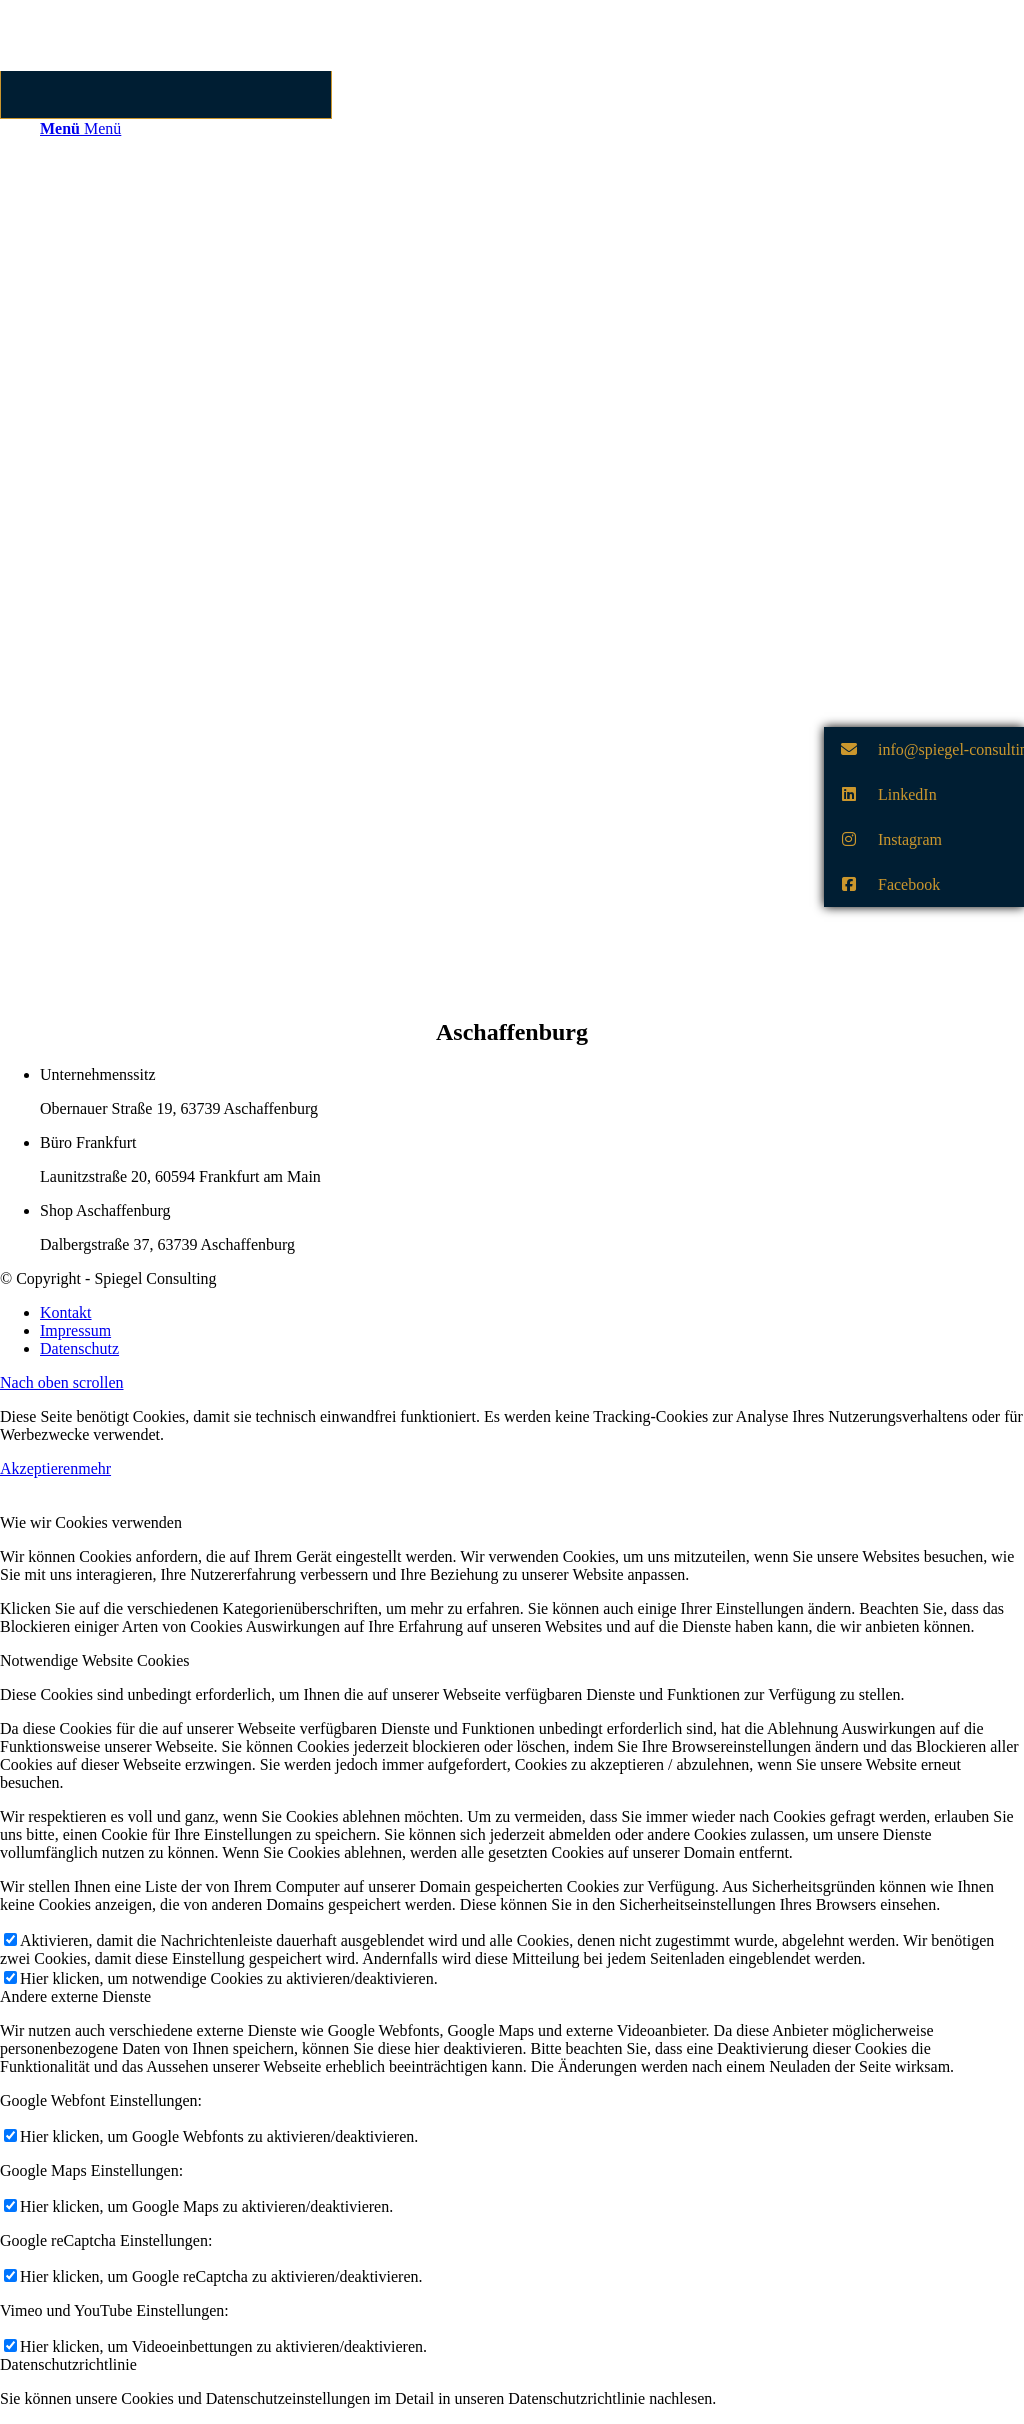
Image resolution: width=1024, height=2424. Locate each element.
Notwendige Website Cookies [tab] (95, 1660)
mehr (94, 1468)
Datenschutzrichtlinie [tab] (68, 2364)
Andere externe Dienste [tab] (75, 1996)
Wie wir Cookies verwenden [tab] (91, 1522)
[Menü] (80, 128)
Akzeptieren (39, 1468)
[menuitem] (532, 1313)
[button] (924, 749)
